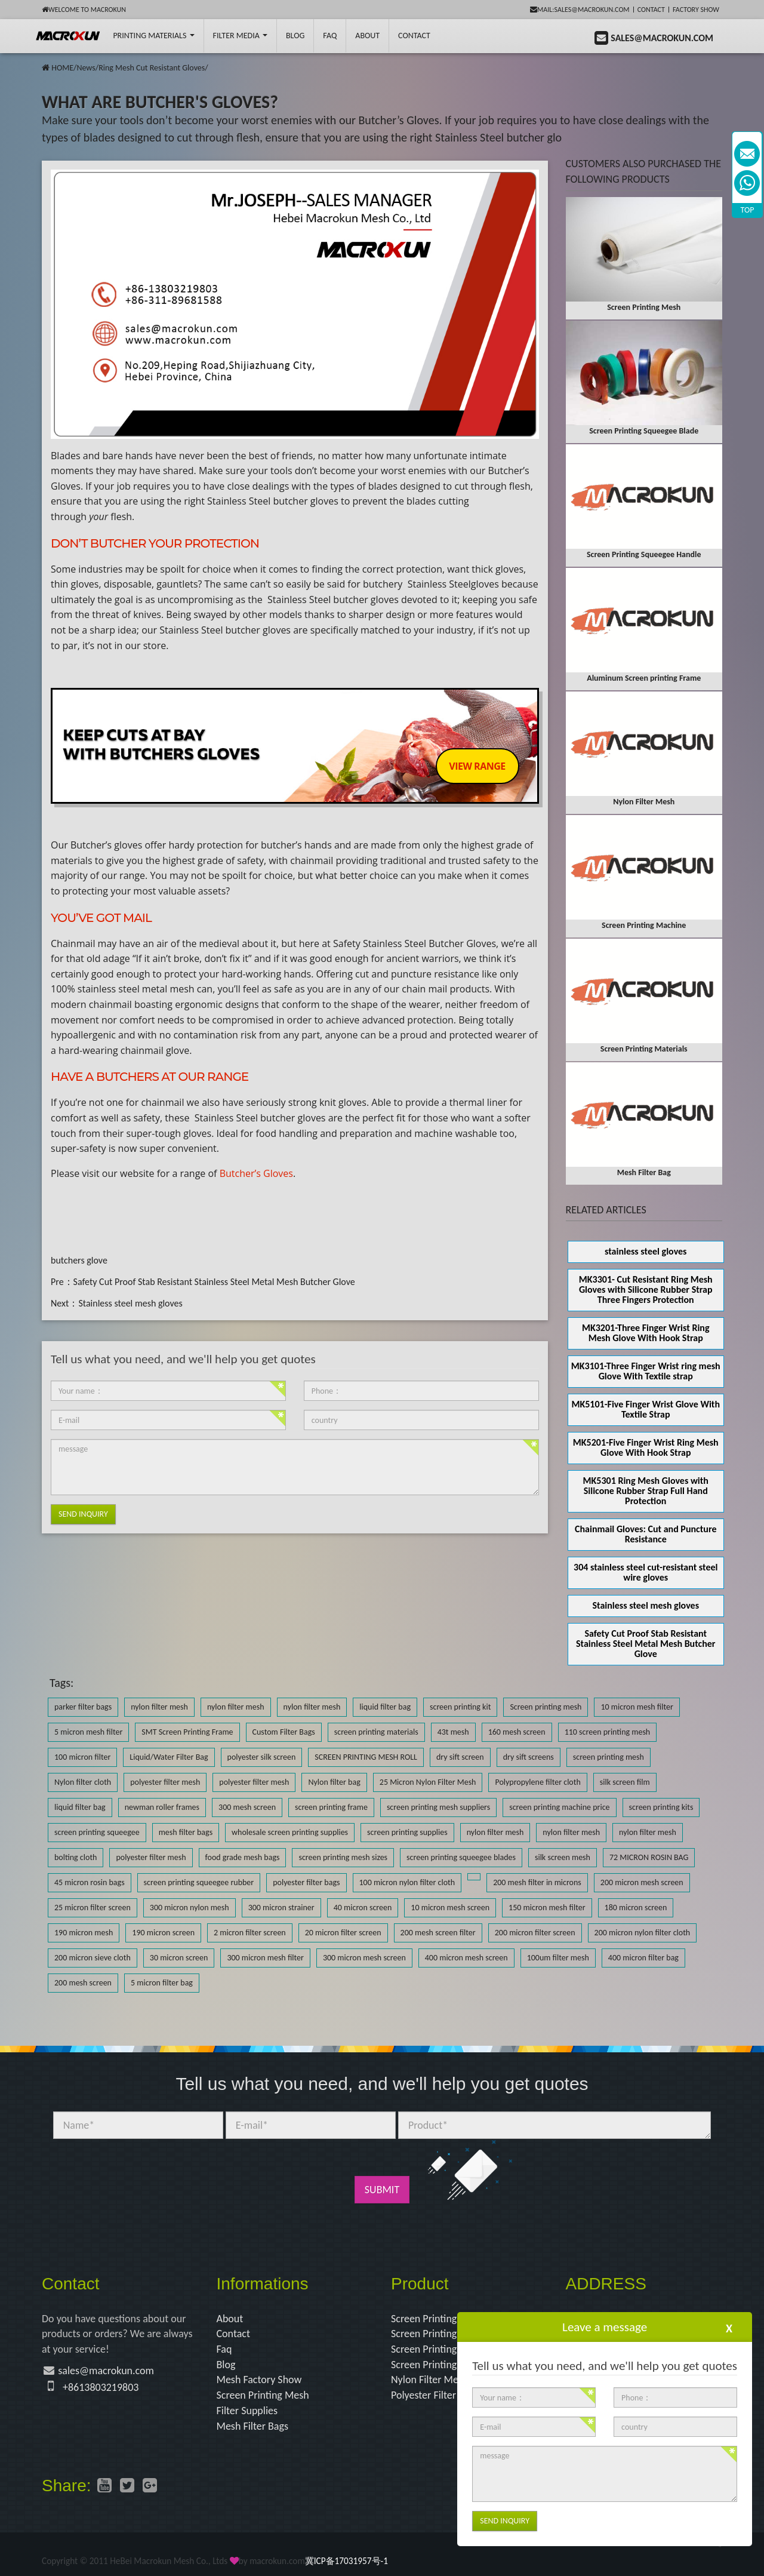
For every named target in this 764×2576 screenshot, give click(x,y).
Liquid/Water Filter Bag (169, 1757)
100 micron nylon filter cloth (407, 1882)
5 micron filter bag (162, 1983)
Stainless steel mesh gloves (130, 1303)
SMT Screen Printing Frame (187, 1732)
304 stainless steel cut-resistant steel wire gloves (645, 1572)
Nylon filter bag (334, 1782)
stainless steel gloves (646, 1251)
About (367, 35)
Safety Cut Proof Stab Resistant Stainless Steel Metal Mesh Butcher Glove (214, 1281)
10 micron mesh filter (636, 1707)
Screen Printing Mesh (263, 2395)
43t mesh (453, 1732)
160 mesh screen (517, 1732)
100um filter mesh (558, 1958)
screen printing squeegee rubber (199, 1882)
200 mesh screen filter (438, 1933)
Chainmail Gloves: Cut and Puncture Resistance (645, 1534)
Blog (226, 2364)
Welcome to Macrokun (84, 9)
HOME (62, 68)
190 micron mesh (83, 1933)
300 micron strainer (281, 1907)
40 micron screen (363, 1907)
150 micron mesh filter (547, 1907)
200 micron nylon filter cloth (642, 1933)
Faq (224, 2349)
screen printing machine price (559, 1807)
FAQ (330, 35)
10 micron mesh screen (450, 1907)
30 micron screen (179, 1958)
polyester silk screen (261, 1757)
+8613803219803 (101, 2387)
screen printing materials (376, 1732)
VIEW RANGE (477, 766)
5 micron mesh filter (88, 1732)
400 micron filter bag (643, 1958)
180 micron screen (636, 1907)
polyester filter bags (306, 1882)
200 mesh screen (83, 1983)
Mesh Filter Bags (253, 2426)
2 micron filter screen (250, 1933)
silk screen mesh (562, 1857)
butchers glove (79, 1260)
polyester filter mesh (165, 1782)
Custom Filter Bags (283, 1732)
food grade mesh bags (242, 1857)
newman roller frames (162, 1807)
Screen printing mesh (545, 1707)
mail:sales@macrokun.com (580, 9)
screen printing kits (661, 1807)
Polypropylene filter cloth (537, 1782)
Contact (651, 9)
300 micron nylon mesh (189, 1907)
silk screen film (625, 1782)
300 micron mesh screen (364, 1958)
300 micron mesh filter (265, 1958)
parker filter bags (83, 1707)
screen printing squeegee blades (461, 1857)
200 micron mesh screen (641, 1882)
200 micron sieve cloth (92, 1958)
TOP (747, 210)
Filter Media (240, 35)
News (85, 68)
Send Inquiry (83, 1514)
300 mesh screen (247, 1807)
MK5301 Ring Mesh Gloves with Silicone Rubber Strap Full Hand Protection (645, 1491)
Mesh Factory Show (259, 2379)
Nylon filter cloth (82, 1782)
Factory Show (696, 9)
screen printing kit (460, 1707)
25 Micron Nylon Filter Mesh (428, 1782)
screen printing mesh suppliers (438, 1807)
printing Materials (153, 35)
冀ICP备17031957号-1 (346, 2560)
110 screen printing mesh (608, 1732)
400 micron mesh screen (466, 1958)
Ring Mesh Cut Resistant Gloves (151, 68)
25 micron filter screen (92, 1907)
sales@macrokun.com (106, 2370)
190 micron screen (163, 1933)
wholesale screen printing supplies (290, 1832)
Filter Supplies (247, 2410)
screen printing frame (331, 1807)
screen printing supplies (407, 1832)
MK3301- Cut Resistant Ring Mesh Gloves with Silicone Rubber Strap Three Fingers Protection (646, 1289)
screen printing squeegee (97, 1832)
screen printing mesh (608, 1757)
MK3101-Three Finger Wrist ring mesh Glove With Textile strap (645, 1371)
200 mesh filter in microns (537, 1882)
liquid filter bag (385, 1707)
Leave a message (604, 2327)
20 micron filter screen (343, 1933)
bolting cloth (75, 1857)
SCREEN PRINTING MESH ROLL (366, 1757)
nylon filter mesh (159, 1707)
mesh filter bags (185, 1832)
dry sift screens (528, 1757)
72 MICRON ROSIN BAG (648, 1857)
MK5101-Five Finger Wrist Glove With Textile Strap (646, 1409)
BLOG (295, 35)
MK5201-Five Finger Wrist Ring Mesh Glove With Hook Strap (646, 1447)
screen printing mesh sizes (342, 1857)
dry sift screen (460, 1757)
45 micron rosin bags (89, 1882)
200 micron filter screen (535, 1933)
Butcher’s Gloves (256, 1173)
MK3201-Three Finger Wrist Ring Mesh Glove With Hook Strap (645, 1333)
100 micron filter (82, 1757)
